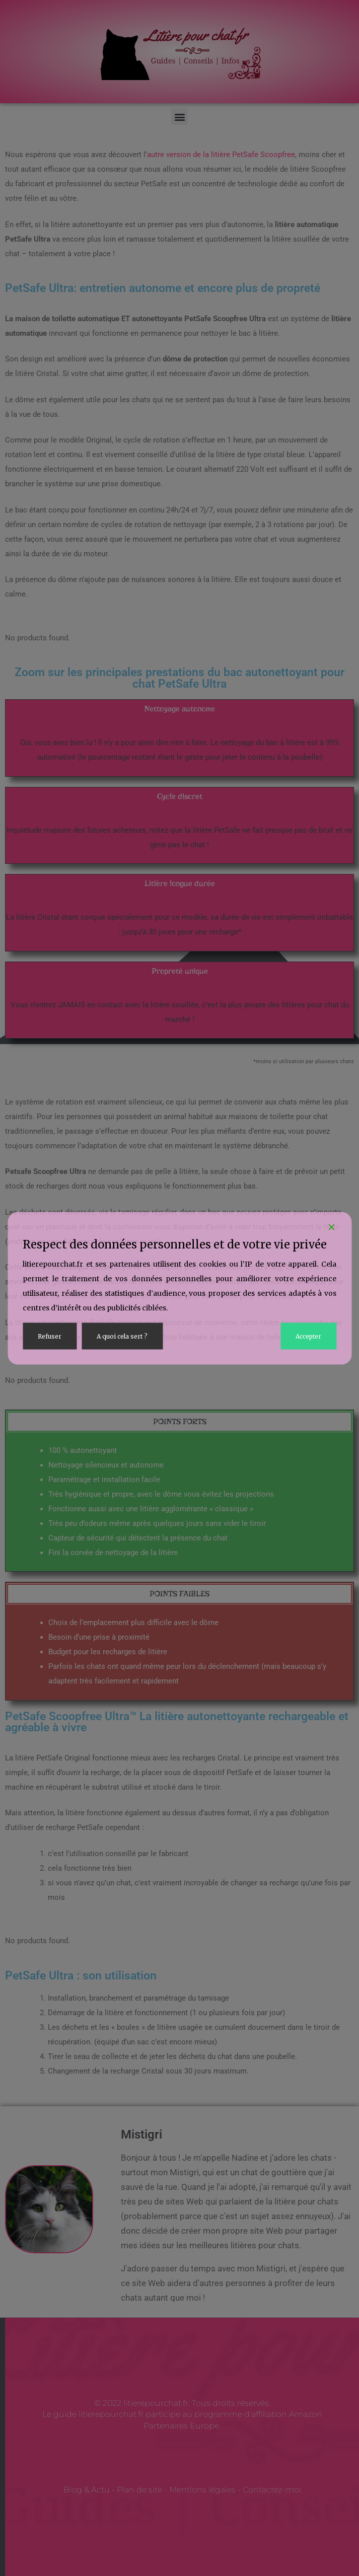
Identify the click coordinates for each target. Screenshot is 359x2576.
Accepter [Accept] (308, 1336)
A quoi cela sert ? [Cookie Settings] (122, 1336)
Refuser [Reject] (49, 1336)
